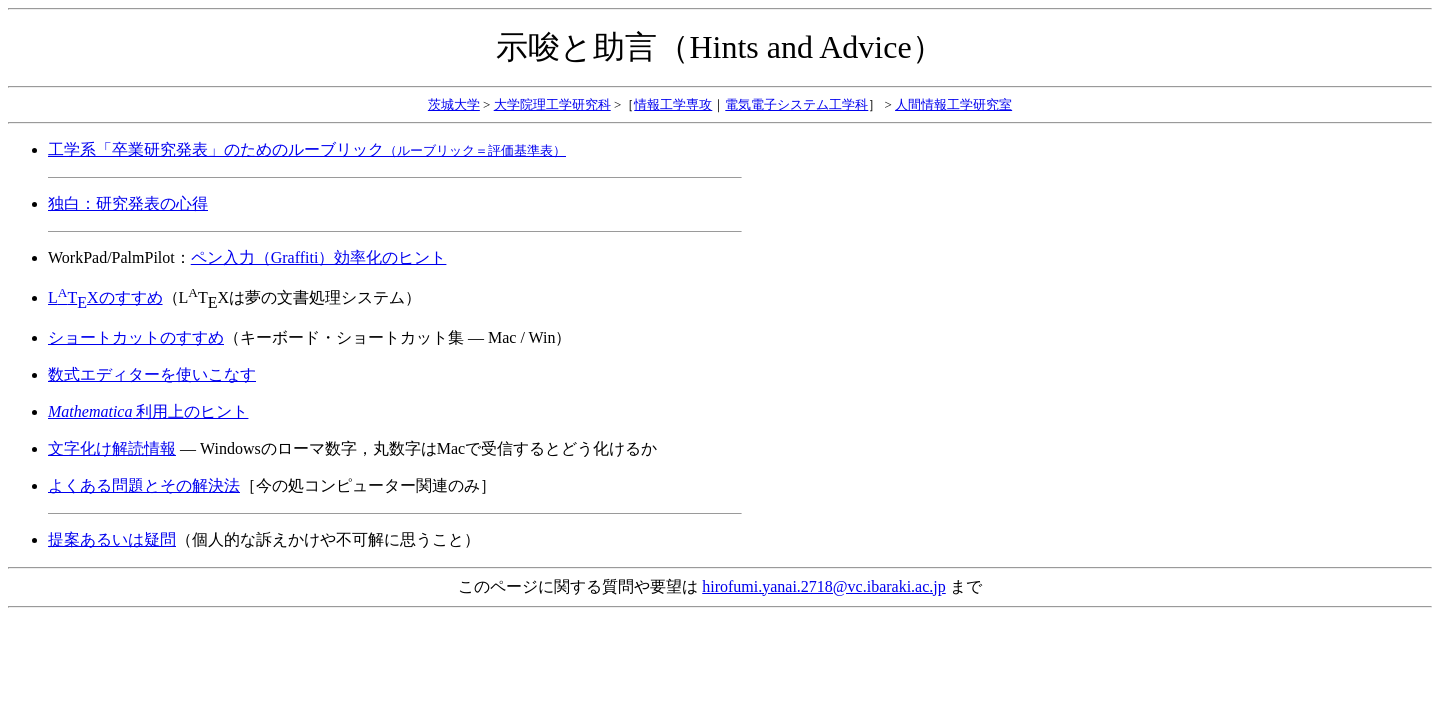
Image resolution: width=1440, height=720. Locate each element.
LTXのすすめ (105, 297)
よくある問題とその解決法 (144, 485)
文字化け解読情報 (112, 448)
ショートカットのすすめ (136, 337)
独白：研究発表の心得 (128, 203)
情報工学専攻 (673, 104)
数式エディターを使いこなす (152, 374)
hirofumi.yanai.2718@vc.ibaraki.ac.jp (824, 586)
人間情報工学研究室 (953, 104)
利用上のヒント (148, 411)
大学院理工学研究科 (552, 104)
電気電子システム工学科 (796, 104)
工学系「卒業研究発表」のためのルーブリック (307, 149)
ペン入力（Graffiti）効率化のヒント (319, 257)
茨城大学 (454, 104)
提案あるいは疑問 (112, 539)
